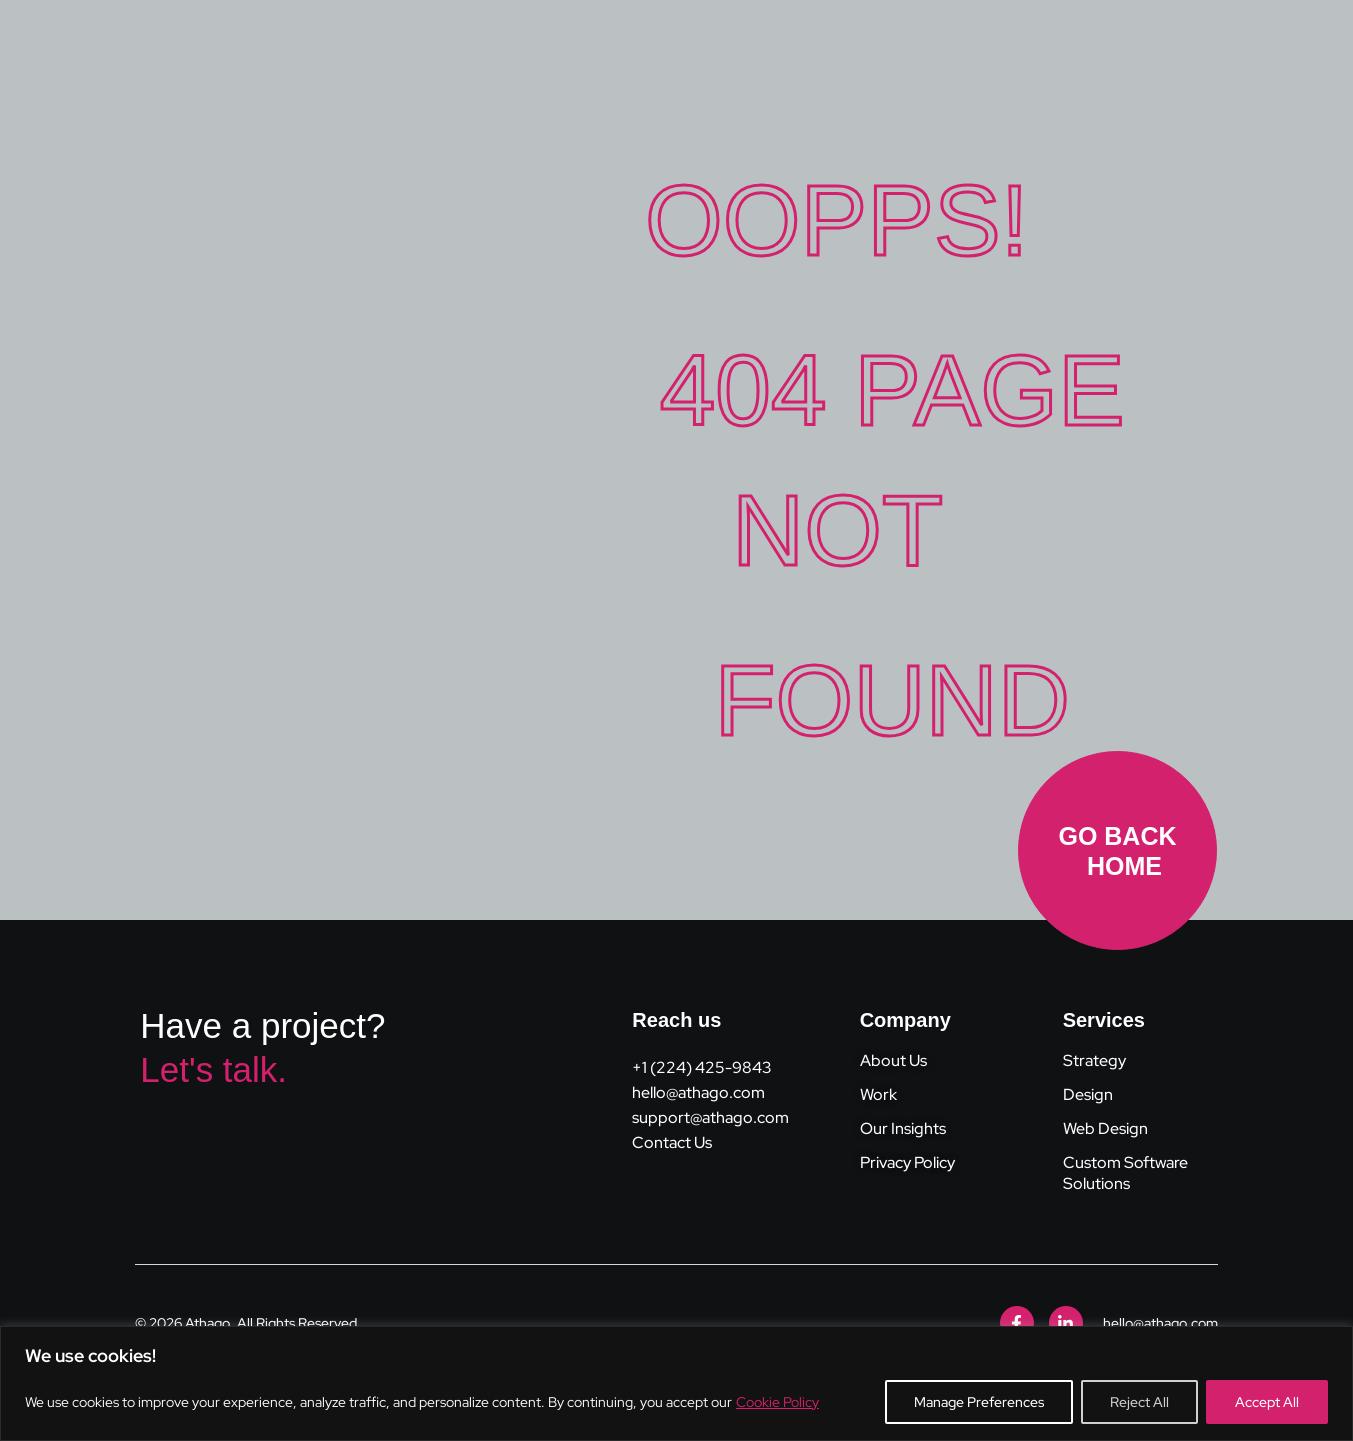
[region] (676, 1383)
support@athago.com (710, 1117)
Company (905, 1020)
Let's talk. (213, 1069)
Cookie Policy (777, 1402)
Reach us (676, 1020)
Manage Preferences (979, 1402)
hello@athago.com (698, 1092)
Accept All (1267, 1402)
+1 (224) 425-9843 (702, 1067)
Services (1104, 1020)
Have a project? (262, 1025)
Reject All (1139, 1402)
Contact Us (672, 1142)
